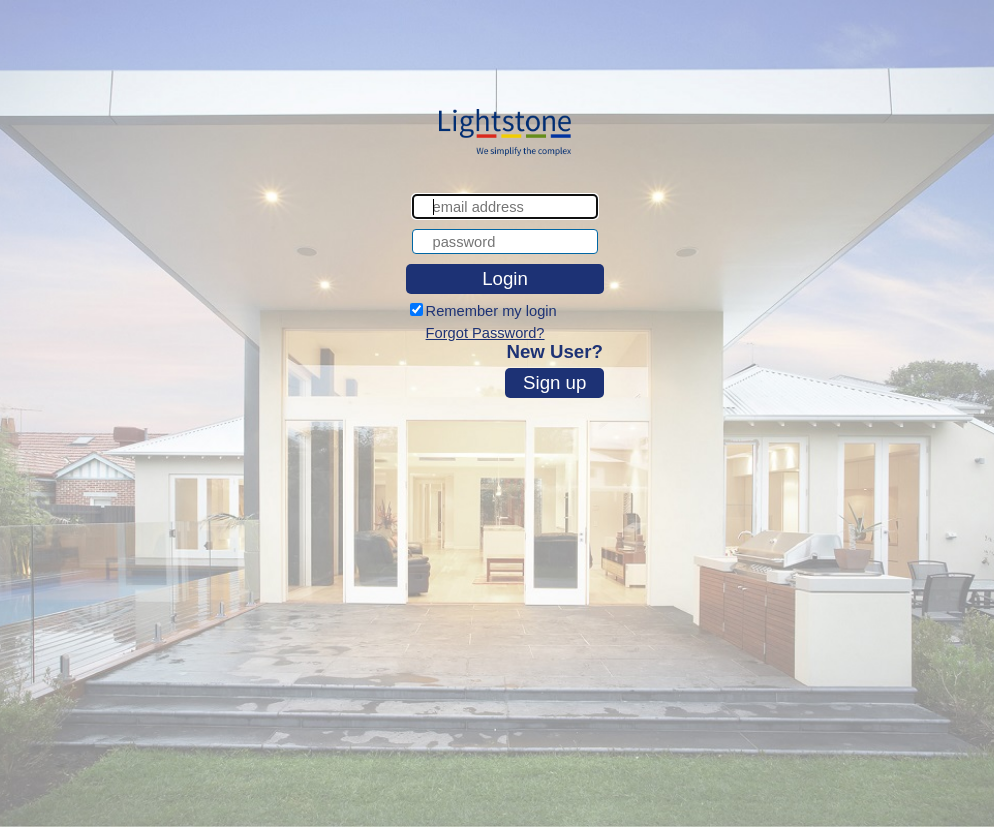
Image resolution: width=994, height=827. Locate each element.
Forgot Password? (485, 333)
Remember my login (491, 311)
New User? (554, 351)
